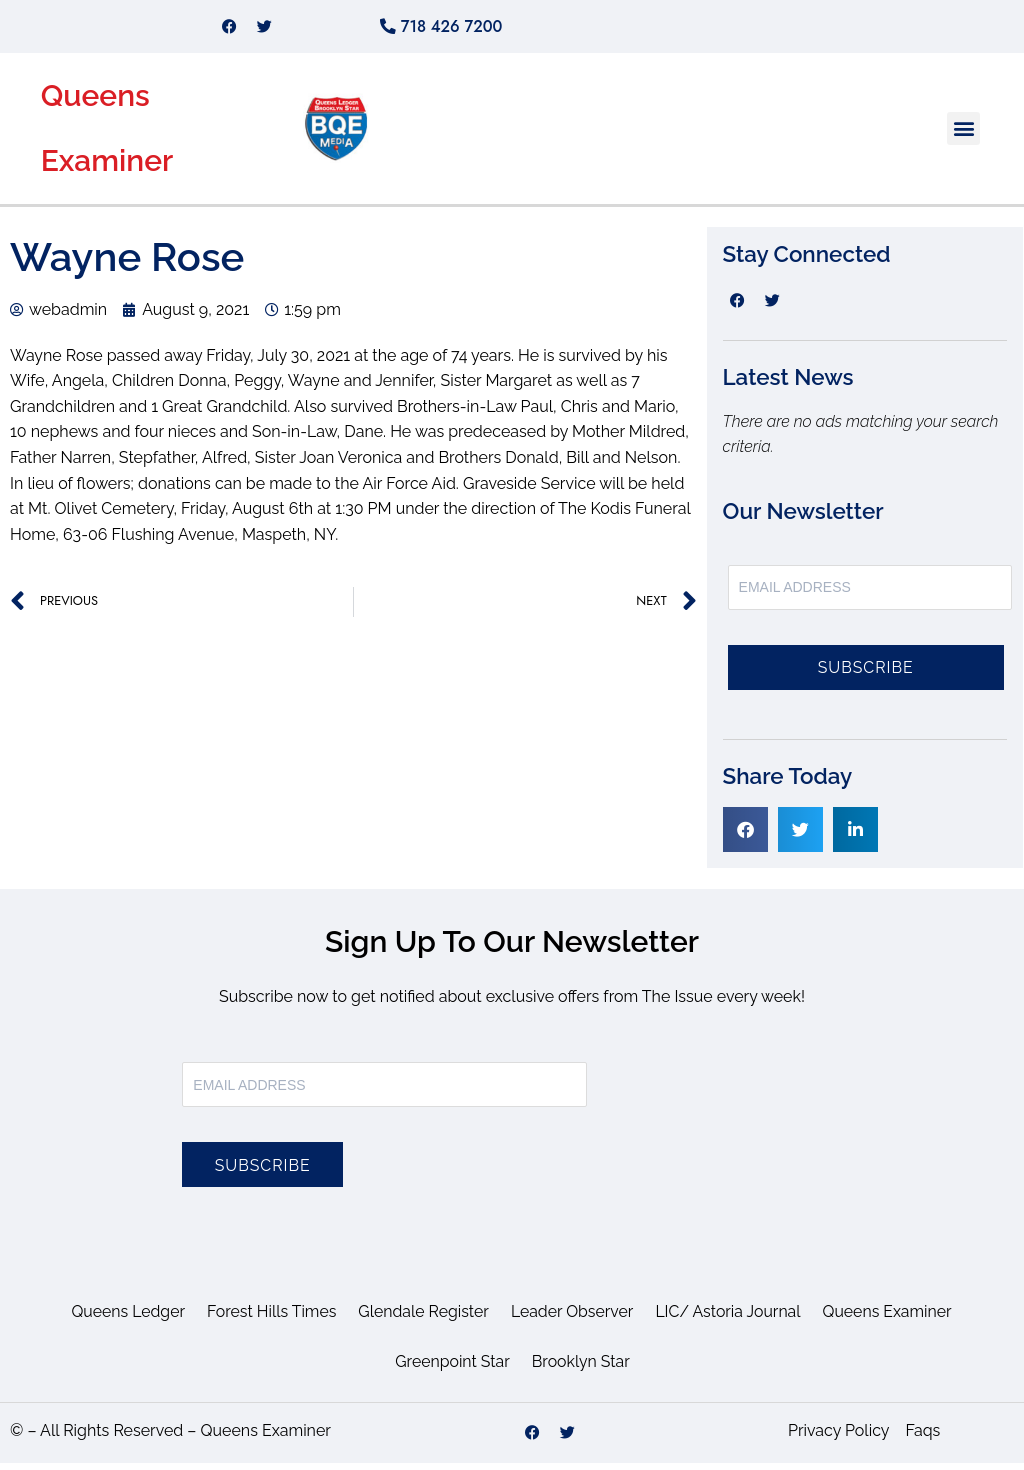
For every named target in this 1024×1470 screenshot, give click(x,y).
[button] (963, 135)
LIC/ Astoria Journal (730, 1318)
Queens (95, 102)
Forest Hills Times (269, 1318)
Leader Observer (573, 1318)
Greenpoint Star (452, 1368)
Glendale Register (423, 1318)
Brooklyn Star (581, 1368)
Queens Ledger (124, 1318)
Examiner (107, 167)
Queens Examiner (890, 1318)
